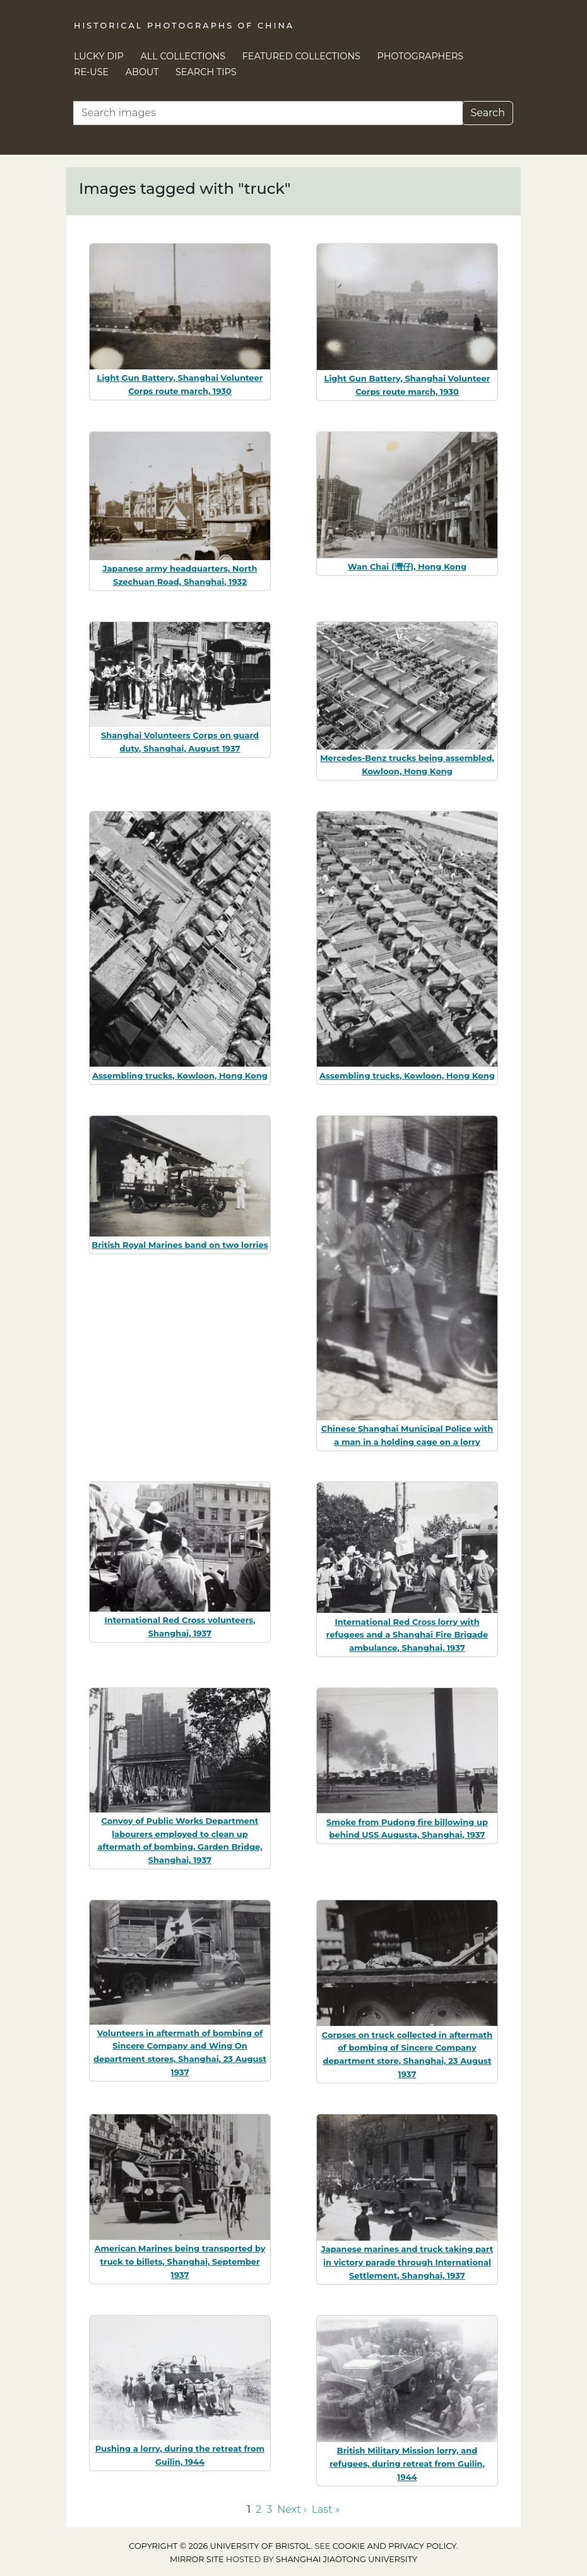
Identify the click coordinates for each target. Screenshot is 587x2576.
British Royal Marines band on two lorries (180, 1245)
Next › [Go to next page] (291, 2509)
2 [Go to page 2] (258, 2509)
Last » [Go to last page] (326, 2509)
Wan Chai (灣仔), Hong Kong (407, 566)
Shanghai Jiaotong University (346, 2559)
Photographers (420, 56)
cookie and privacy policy (394, 2546)
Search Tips (206, 72)
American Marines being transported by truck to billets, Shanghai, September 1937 (179, 2261)
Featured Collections (301, 56)
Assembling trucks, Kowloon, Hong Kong (180, 1075)
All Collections (183, 56)
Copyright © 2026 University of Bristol (220, 2546)
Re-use (91, 72)
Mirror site (197, 2559)
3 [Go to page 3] (269, 2509)
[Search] (268, 113)
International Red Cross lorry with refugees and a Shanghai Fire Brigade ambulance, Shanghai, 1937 (407, 1635)
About (142, 72)
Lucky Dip (99, 56)
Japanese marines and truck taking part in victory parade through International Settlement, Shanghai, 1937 (407, 2262)
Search (487, 113)
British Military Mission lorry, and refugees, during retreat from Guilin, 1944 (407, 2463)
